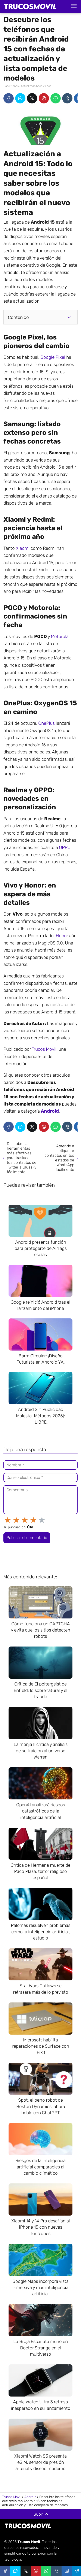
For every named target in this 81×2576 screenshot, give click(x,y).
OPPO (65, 847)
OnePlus (46, 723)
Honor (62, 935)
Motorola (60, 636)
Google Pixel (52, 357)
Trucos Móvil (44, 1049)
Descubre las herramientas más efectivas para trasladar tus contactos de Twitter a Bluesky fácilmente (22, 1157)
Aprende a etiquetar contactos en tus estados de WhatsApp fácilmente (59, 1158)
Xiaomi (22, 548)
